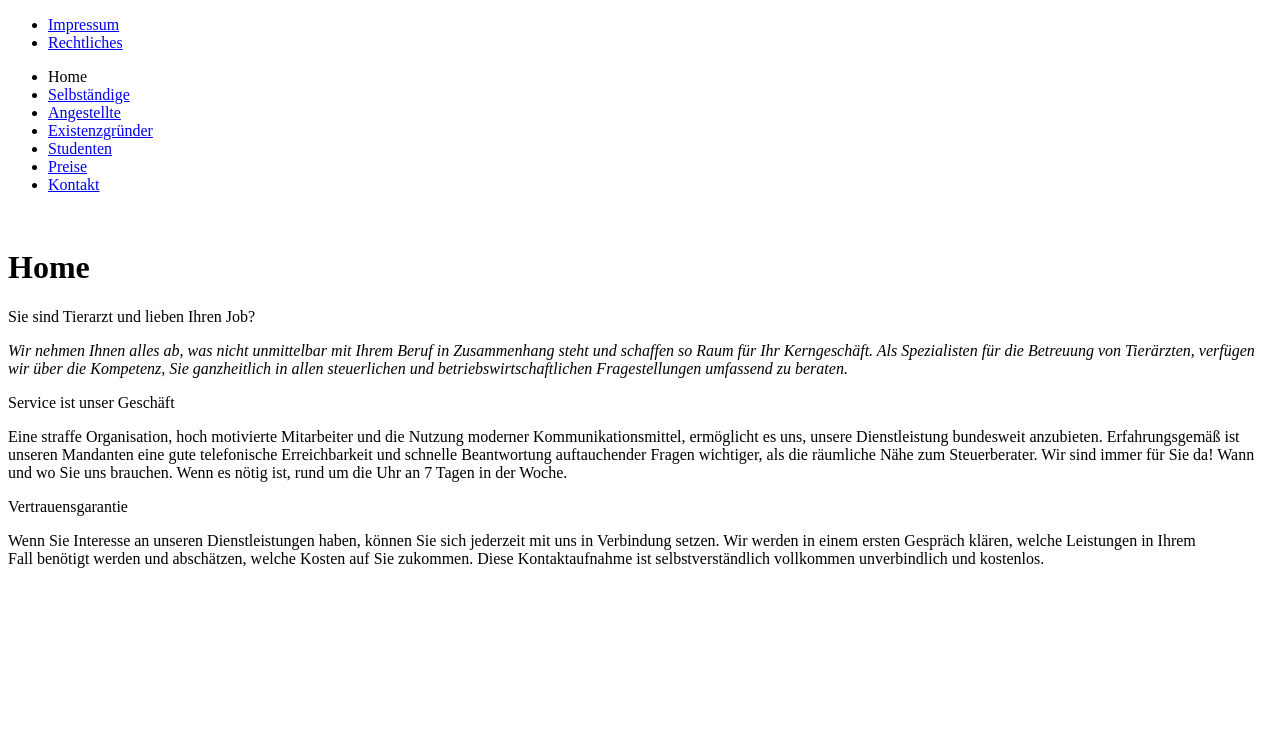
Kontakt (74, 184)
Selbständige (89, 94)
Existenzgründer (100, 130)
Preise (67, 166)
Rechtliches (85, 42)
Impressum (83, 24)
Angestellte (84, 112)
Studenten (80, 148)
